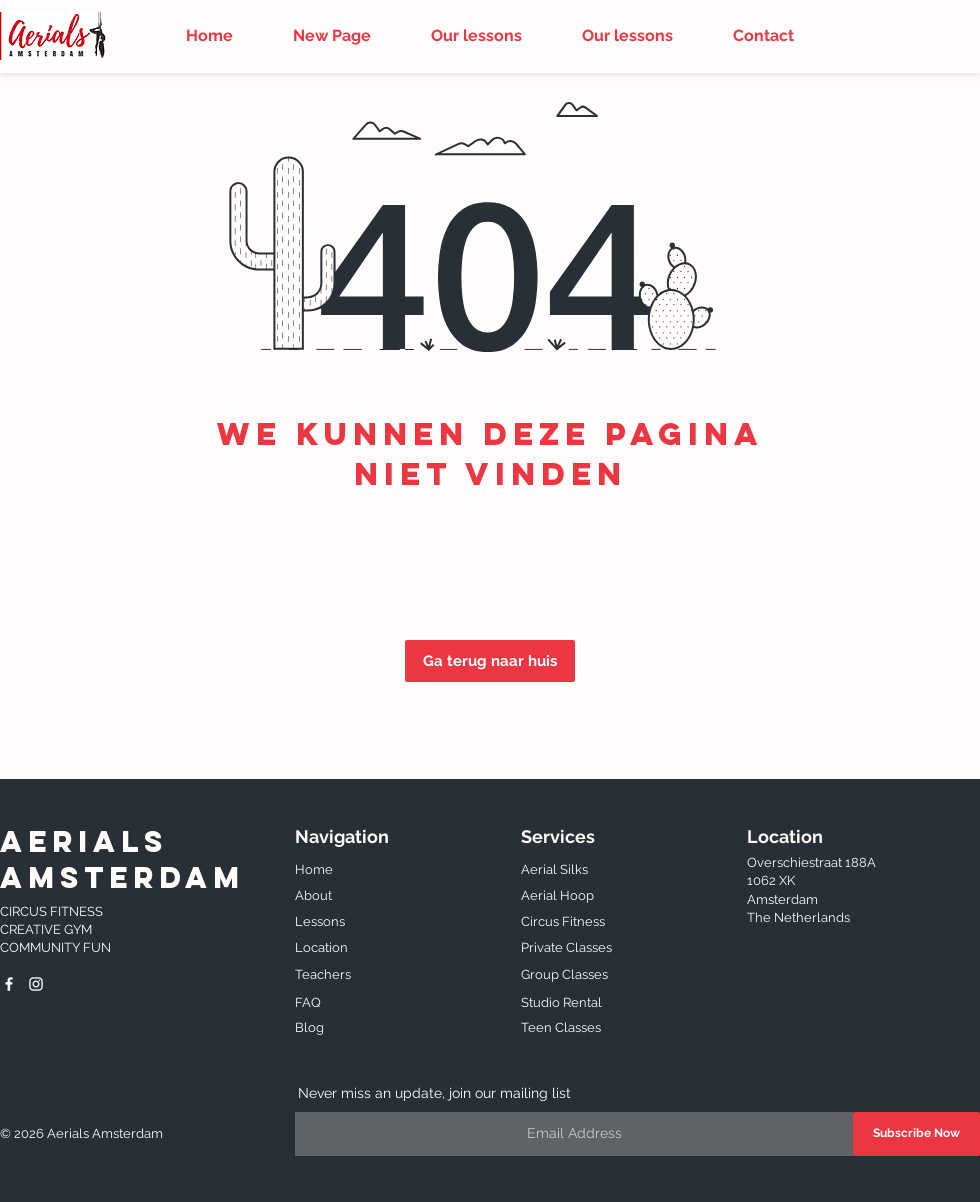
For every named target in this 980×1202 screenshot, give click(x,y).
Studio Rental (561, 1002)
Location (321, 947)
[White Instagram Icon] (36, 984)
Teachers (323, 974)
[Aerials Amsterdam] (9, 984)
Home (314, 869)
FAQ (308, 1002)
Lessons (320, 921)
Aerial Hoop (559, 895)
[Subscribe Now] (916, 1134)
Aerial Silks (556, 869)
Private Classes (566, 947)
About (315, 895)
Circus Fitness (564, 921)
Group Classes (564, 974)
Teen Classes (561, 1027)
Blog (309, 1027)
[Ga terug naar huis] (490, 661)
